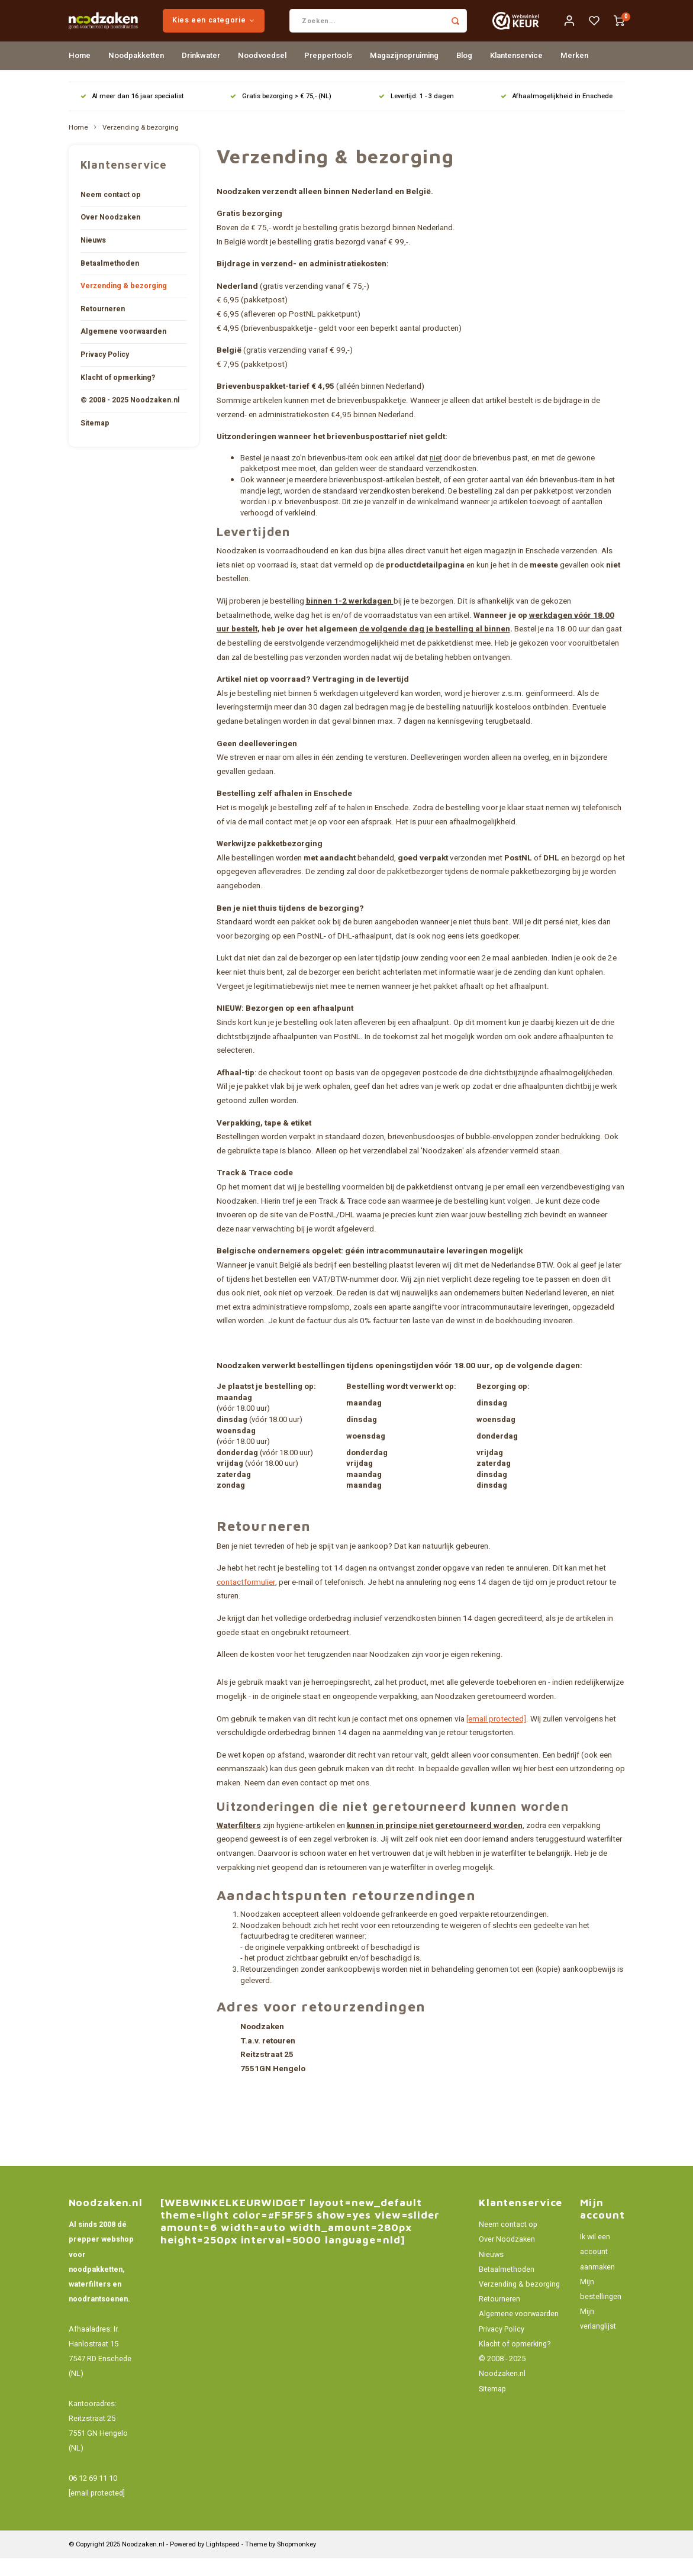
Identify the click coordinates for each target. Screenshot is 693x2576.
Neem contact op (110, 212)
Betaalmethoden (109, 281)
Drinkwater (201, 73)
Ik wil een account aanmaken (597, 2269)
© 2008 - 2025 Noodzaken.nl (130, 417)
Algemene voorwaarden (123, 349)
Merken (574, 73)
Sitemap (94, 441)
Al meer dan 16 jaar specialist (131, 114)
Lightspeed (223, 2562)
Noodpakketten (136, 73)
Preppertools (328, 73)
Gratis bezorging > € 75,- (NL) (280, 114)
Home (80, 73)
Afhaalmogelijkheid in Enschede (557, 114)
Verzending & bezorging (140, 145)
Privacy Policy (104, 372)
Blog (464, 73)
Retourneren (102, 326)
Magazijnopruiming (404, 73)
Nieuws (93, 258)
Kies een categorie (246, 29)
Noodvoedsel (262, 73)
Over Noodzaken (110, 235)
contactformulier (246, 1600)
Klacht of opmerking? (117, 395)
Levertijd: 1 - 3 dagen (416, 114)
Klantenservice (516, 73)
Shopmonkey (296, 2562)
